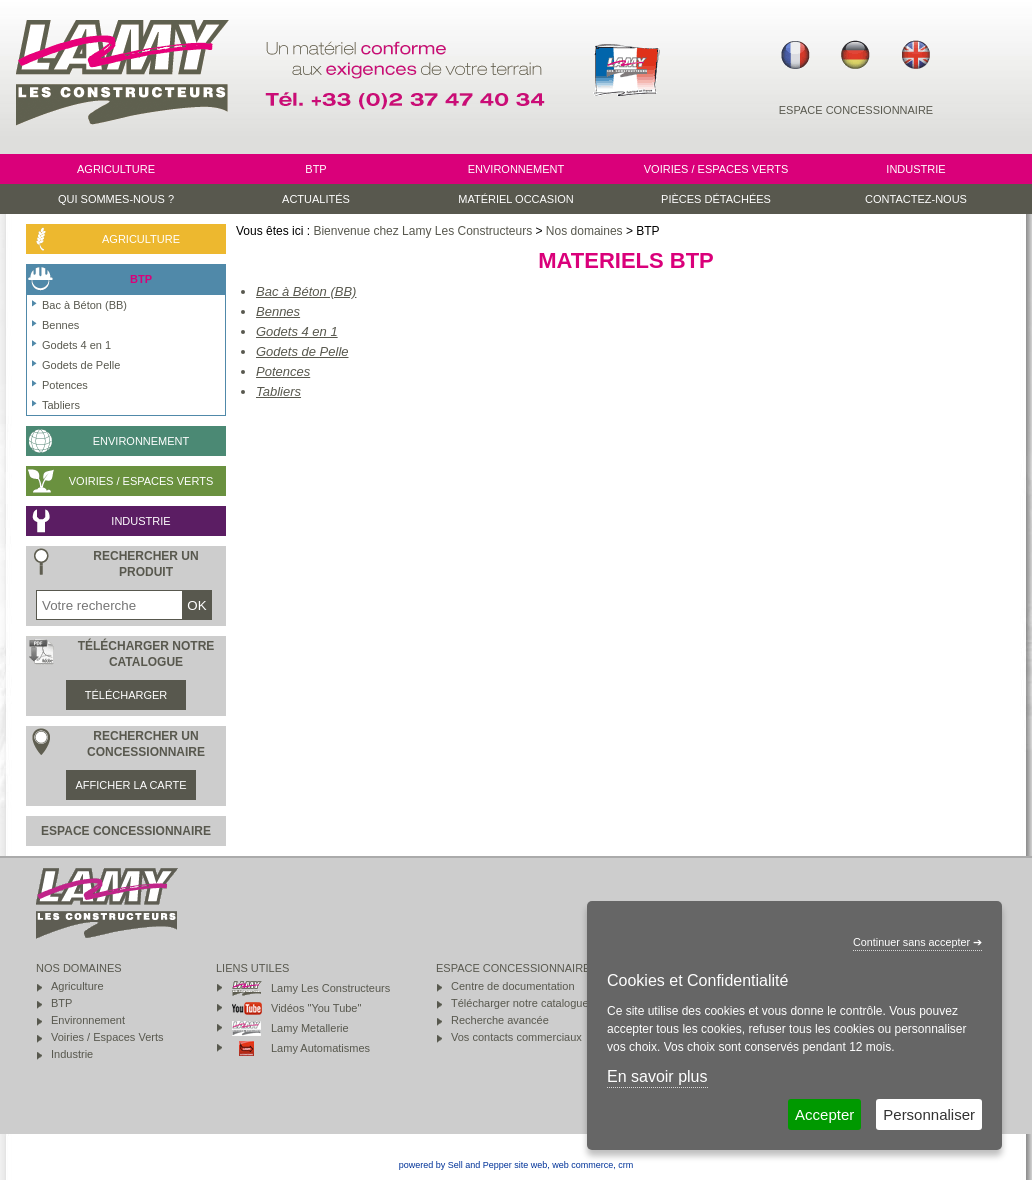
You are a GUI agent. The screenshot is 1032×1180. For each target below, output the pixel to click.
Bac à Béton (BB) (306, 291)
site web (530, 1165)
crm (625, 1165)
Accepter (824, 1114)
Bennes (278, 311)
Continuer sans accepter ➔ (917, 942)
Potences (283, 371)
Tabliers (278, 391)
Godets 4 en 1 (297, 331)
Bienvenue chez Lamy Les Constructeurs (422, 231)
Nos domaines (584, 231)
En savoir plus (657, 1076)
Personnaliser (929, 1114)
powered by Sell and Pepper (455, 1165)
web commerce (582, 1165)
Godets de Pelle (302, 351)
